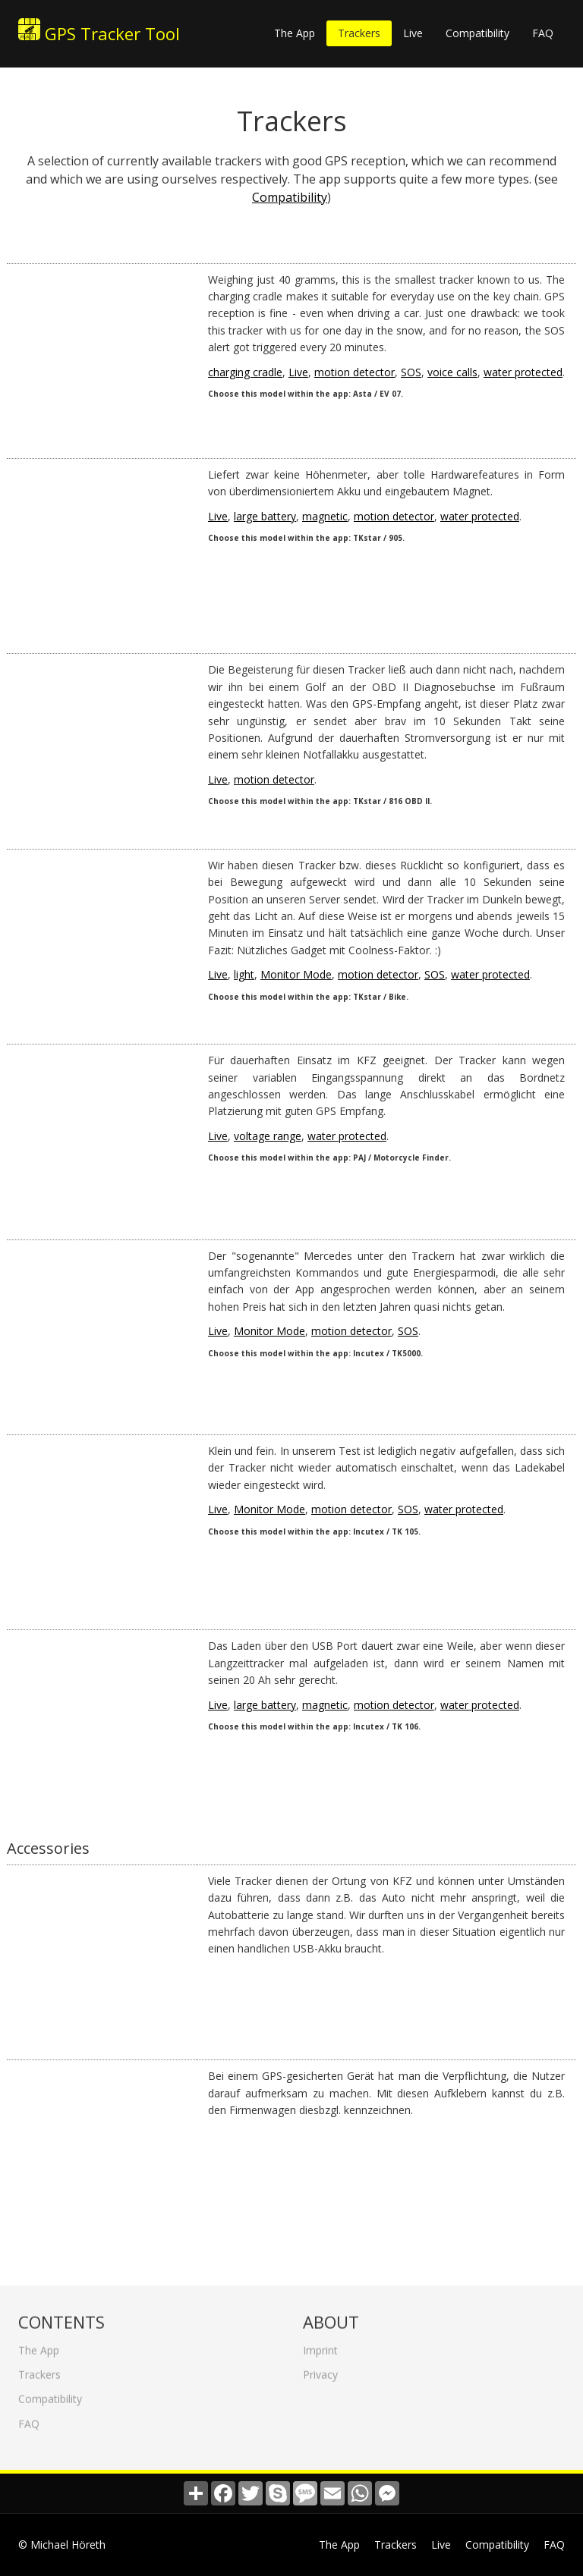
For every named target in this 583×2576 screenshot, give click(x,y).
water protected (523, 372)
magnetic (325, 516)
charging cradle (245, 372)
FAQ (542, 33)
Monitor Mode (296, 974)
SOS (411, 372)
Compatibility (477, 33)
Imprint (320, 2346)
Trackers (359, 33)
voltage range (267, 1136)
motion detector (354, 372)
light (244, 974)
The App (294, 33)
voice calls (452, 372)
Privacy (320, 2370)
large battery (265, 516)
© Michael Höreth (62, 2544)
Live (413, 33)
